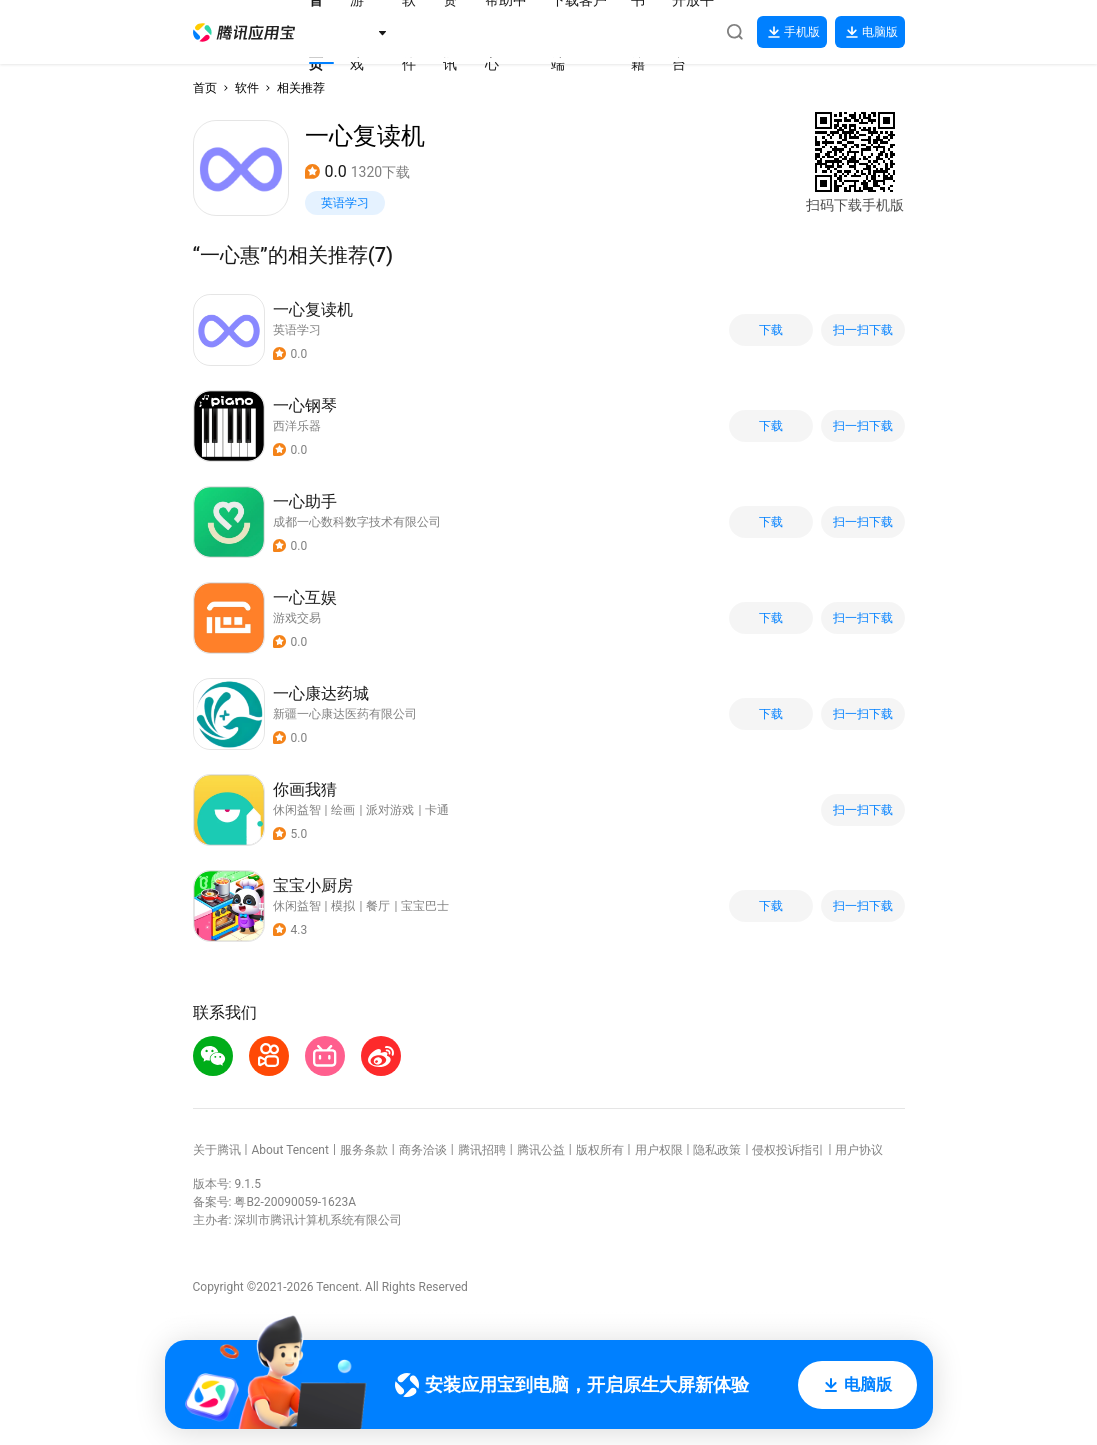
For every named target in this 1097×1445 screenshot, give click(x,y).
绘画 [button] (343, 810)
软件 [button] (247, 88)
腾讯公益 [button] (541, 1150)
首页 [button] (205, 88)
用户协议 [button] (859, 1150)
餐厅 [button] (378, 906)
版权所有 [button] (600, 1150)
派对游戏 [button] (390, 810)
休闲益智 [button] (297, 810)
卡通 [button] (437, 810)
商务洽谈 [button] (423, 1150)
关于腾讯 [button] (217, 1150)
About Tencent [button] (289, 1150)
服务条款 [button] (364, 1150)
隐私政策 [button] (717, 1150)
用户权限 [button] (659, 1150)
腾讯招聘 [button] (482, 1150)
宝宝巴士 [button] (425, 906)
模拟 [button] (343, 906)
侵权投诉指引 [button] (788, 1150)
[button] (244, 32)
